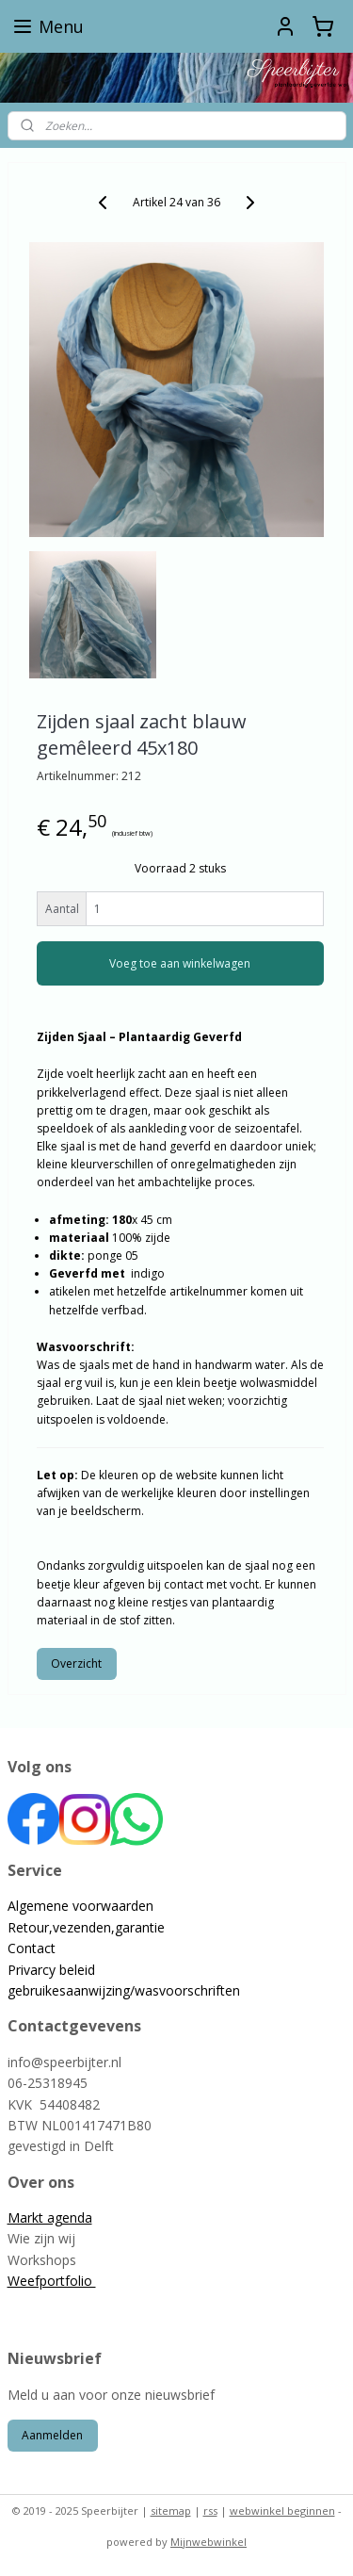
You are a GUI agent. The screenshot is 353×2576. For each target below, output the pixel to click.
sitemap (171, 2510)
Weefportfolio (52, 2281)
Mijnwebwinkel (208, 2542)
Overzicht (76, 1663)
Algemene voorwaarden (80, 1906)
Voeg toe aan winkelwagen (179, 963)
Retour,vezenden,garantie (86, 1927)
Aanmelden (52, 2435)
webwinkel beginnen (282, 2510)
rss (210, 2510)
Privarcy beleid (51, 1970)
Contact (32, 1948)
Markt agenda (50, 2217)
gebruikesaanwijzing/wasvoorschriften (124, 1990)
